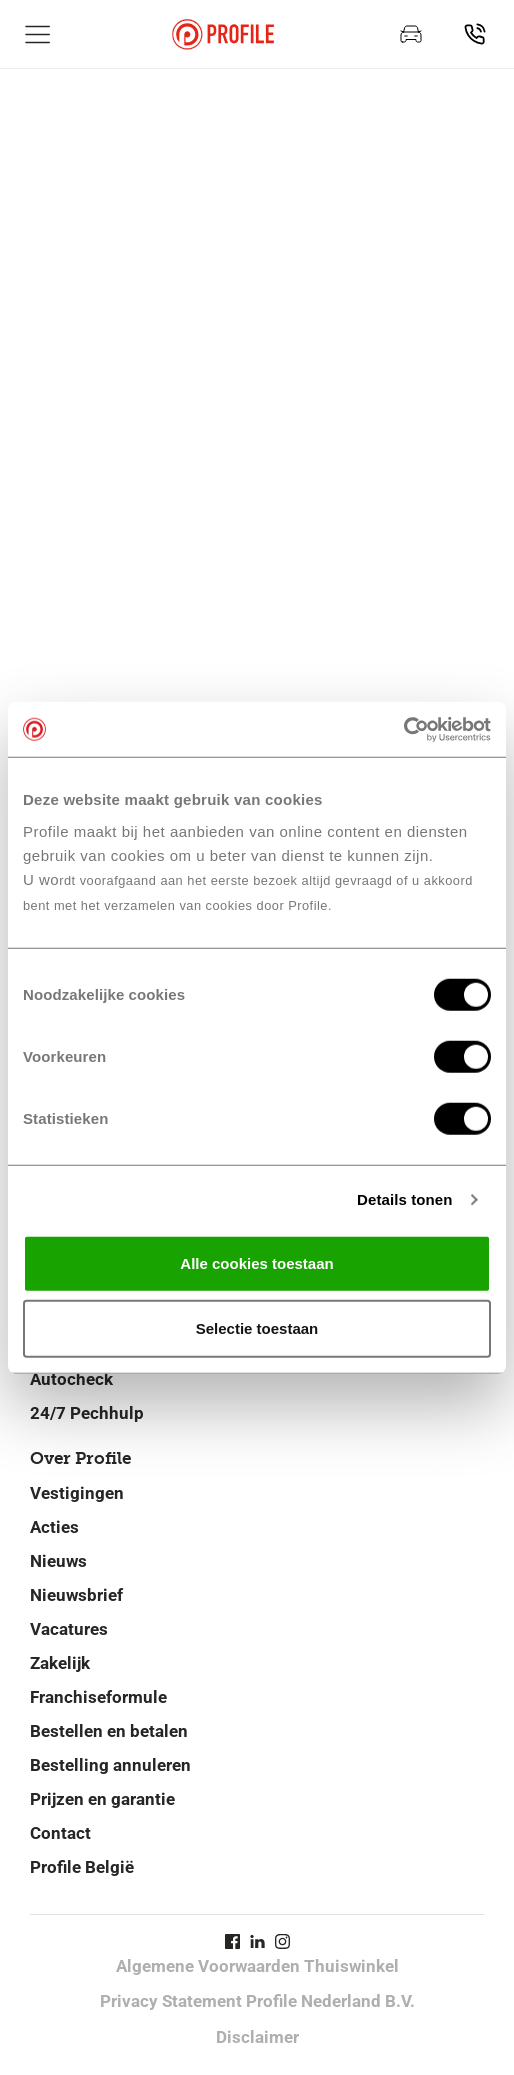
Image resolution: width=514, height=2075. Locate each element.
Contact (60, 1833)
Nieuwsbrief (76, 1595)
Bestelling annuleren (110, 1765)
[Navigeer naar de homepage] (223, 34)
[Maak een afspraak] (411, 34)
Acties (54, 1527)
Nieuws (58, 1561)
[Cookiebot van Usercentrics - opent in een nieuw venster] (403, 729)
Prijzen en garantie (102, 1799)
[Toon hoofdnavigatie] (38, 34)
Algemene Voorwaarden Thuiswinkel (257, 1966)
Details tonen (404, 1199)
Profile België (82, 1867)
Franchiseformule (98, 1697)
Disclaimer (257, 2037)
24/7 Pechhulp (87, 1413)
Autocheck (71, 1379)
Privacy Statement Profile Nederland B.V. (257, 2001)
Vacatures (69, 1629)
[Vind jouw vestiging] (475, 34)
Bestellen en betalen (109, 1731)
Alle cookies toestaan (256, 1262)
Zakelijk (60, 1663)
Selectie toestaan (257, 1328)
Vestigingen (77, 1493)
